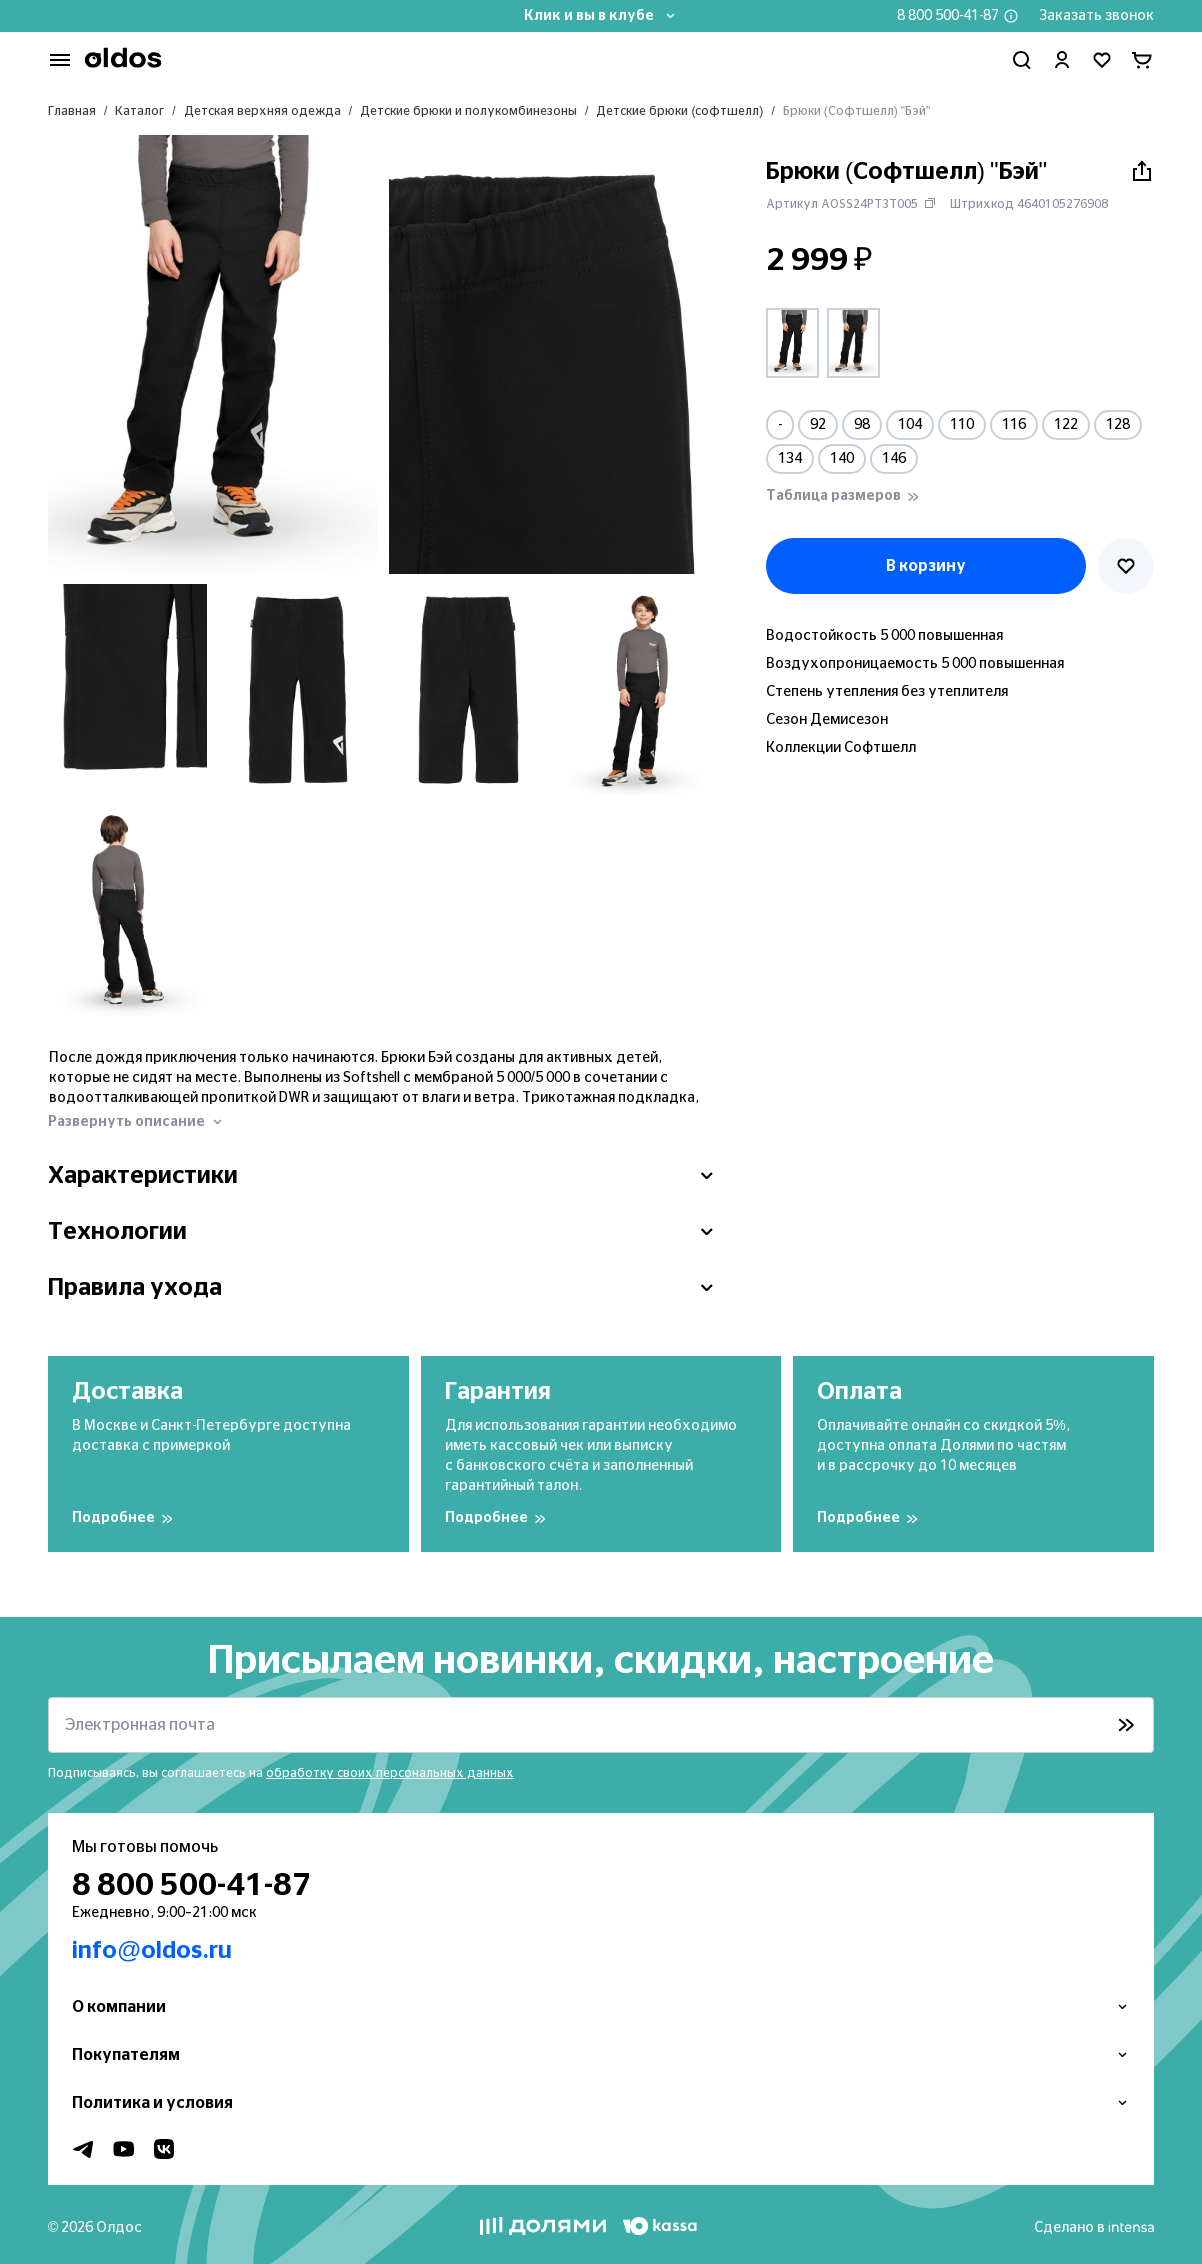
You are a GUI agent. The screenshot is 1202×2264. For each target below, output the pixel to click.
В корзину (926, 566)
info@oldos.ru (152, 1951)
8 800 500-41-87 (948, 16)
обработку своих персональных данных (390, 1773)
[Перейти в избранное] (1102, 60)
